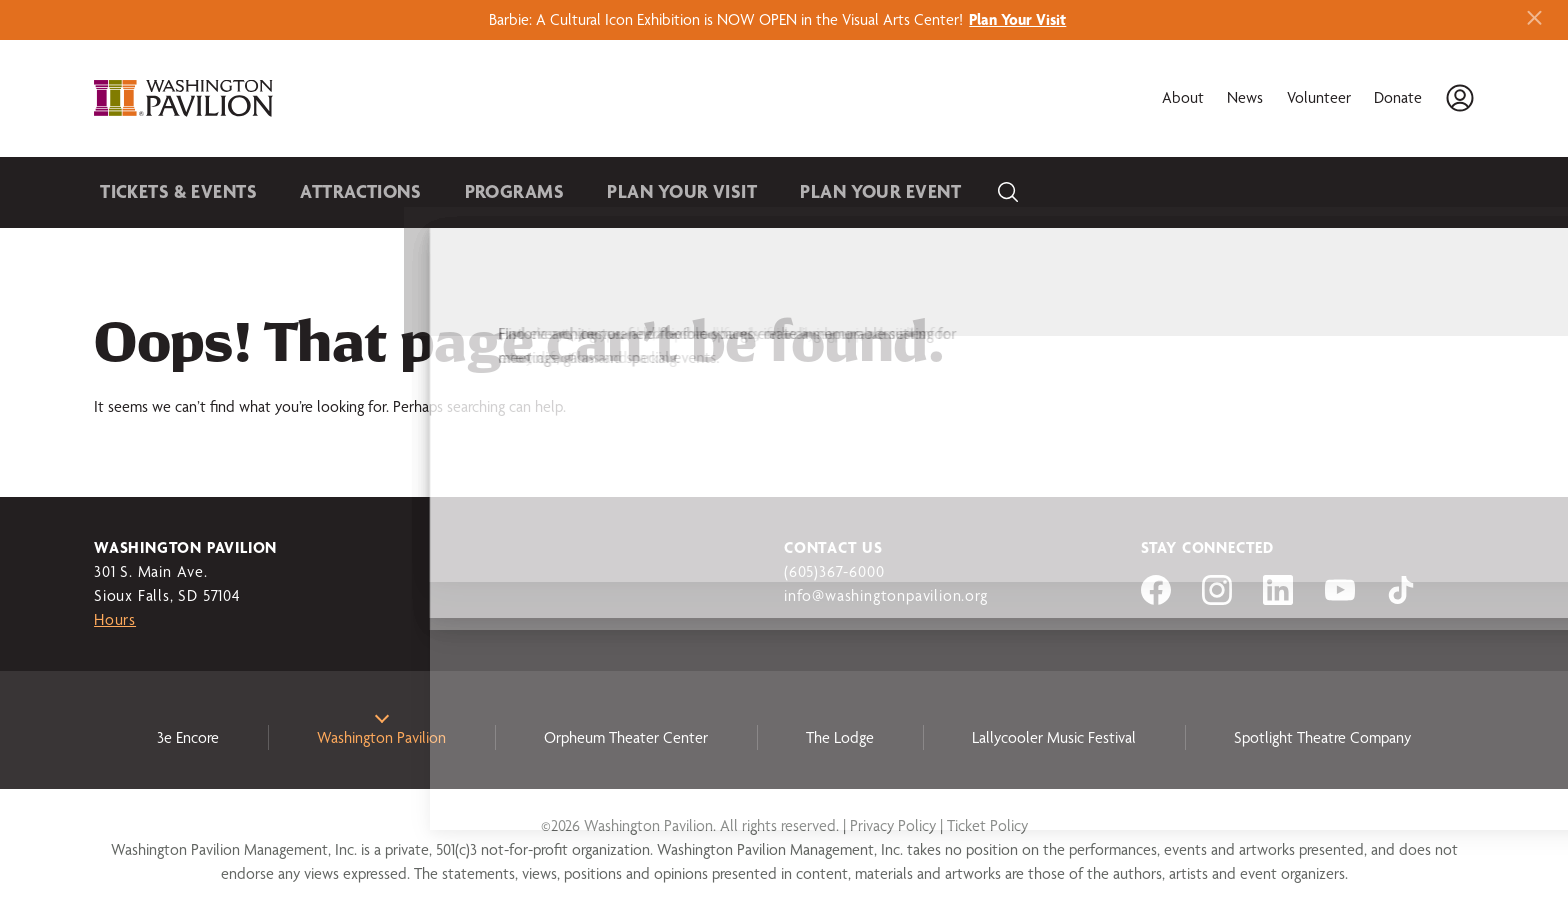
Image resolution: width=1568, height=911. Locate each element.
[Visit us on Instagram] (1217, 599)
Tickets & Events (169, 191)
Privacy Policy (893, 825)
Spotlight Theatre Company (1322, 737)
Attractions (336, 191)
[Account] (1460, 98)
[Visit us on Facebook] (1156, 599)
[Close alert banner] (1534, 19)
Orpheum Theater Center (626, 737)
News (1245, 97)
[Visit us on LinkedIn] (1278, 599)
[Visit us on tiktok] (1401, 599)
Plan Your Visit (629, 191)
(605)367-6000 (834, 571)
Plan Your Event (809, 191)
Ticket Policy (987, 825)
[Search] (927, 192)
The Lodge (840, 737)
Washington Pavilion (381, 737)
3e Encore (188, 737)
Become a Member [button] (1376, 191)
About (1183, 97)
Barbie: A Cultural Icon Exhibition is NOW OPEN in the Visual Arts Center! (783, 19)
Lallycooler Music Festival (1054, 737)
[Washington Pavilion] (192, 98)
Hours (115, 619)
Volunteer (1319, 97)
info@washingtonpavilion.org (886, 595)
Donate (1398, 97)
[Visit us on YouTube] (1340, 599)
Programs (476, 191)
